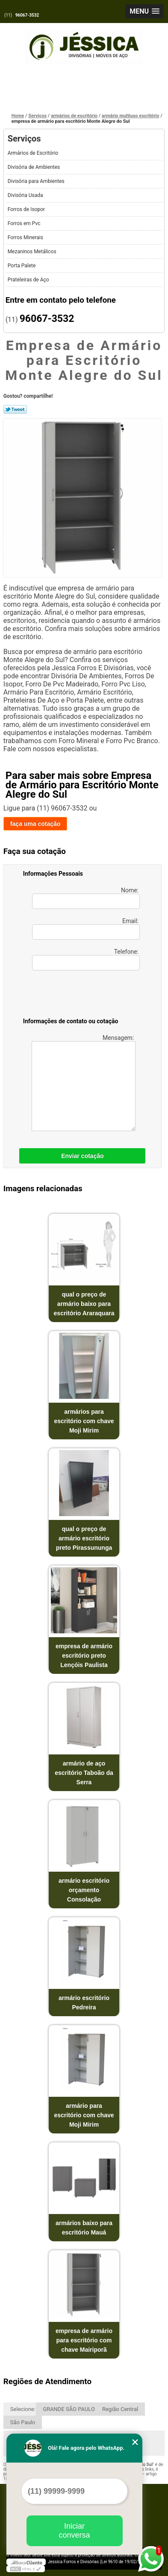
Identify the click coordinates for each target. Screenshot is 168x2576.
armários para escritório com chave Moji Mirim (84, 1421)
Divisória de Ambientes (35, 167)
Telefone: (86, 959)
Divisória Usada (26, 195)
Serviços (24, 138)
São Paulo (22, 2422)
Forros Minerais (26, 237)
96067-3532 (27, 15)
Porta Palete (22, 266)
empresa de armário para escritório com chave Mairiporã (84, 2340)
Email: (86, 929)
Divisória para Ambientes (37, 181)
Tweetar (15, 409)
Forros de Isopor (27, 209)
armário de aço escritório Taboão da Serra (84, 1773)
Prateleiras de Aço (29, 280)
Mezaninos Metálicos (33, 252)
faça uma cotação (35, 823)
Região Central (120, 2409)
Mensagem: (84, 1082)
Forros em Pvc (25, 223)
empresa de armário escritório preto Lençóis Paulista (84, 1655)
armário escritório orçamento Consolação (84, 1890)
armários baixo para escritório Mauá (84, 2228)
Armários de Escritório (34, 153)
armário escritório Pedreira (84, 2002)
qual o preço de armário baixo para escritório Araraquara (84, 1304)
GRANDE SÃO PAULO (69, 2409)
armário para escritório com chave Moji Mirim (84, 2115)
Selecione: (22, 2409)
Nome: (86, 898)
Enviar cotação (82, 1155)
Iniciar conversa (74, 2530)
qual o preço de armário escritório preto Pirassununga (84, 1538)
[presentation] (77, 995)
